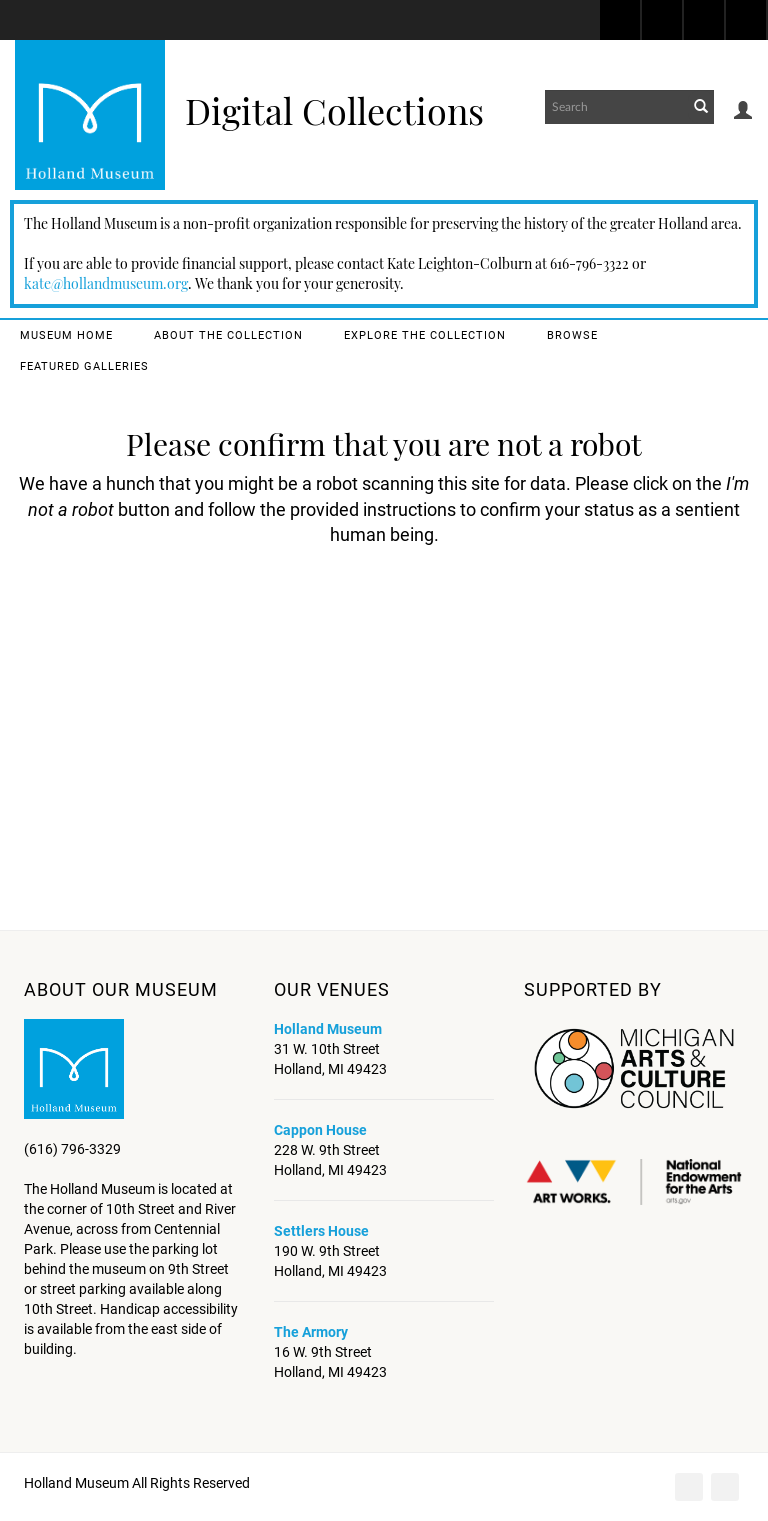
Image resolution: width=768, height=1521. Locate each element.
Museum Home (66, 335)
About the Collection (228, 335)
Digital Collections (334, 110)
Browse (572, 335)
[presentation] (428, 626)
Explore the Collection (425, 335)
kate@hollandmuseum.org (106, 283)
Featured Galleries (84, 366)
